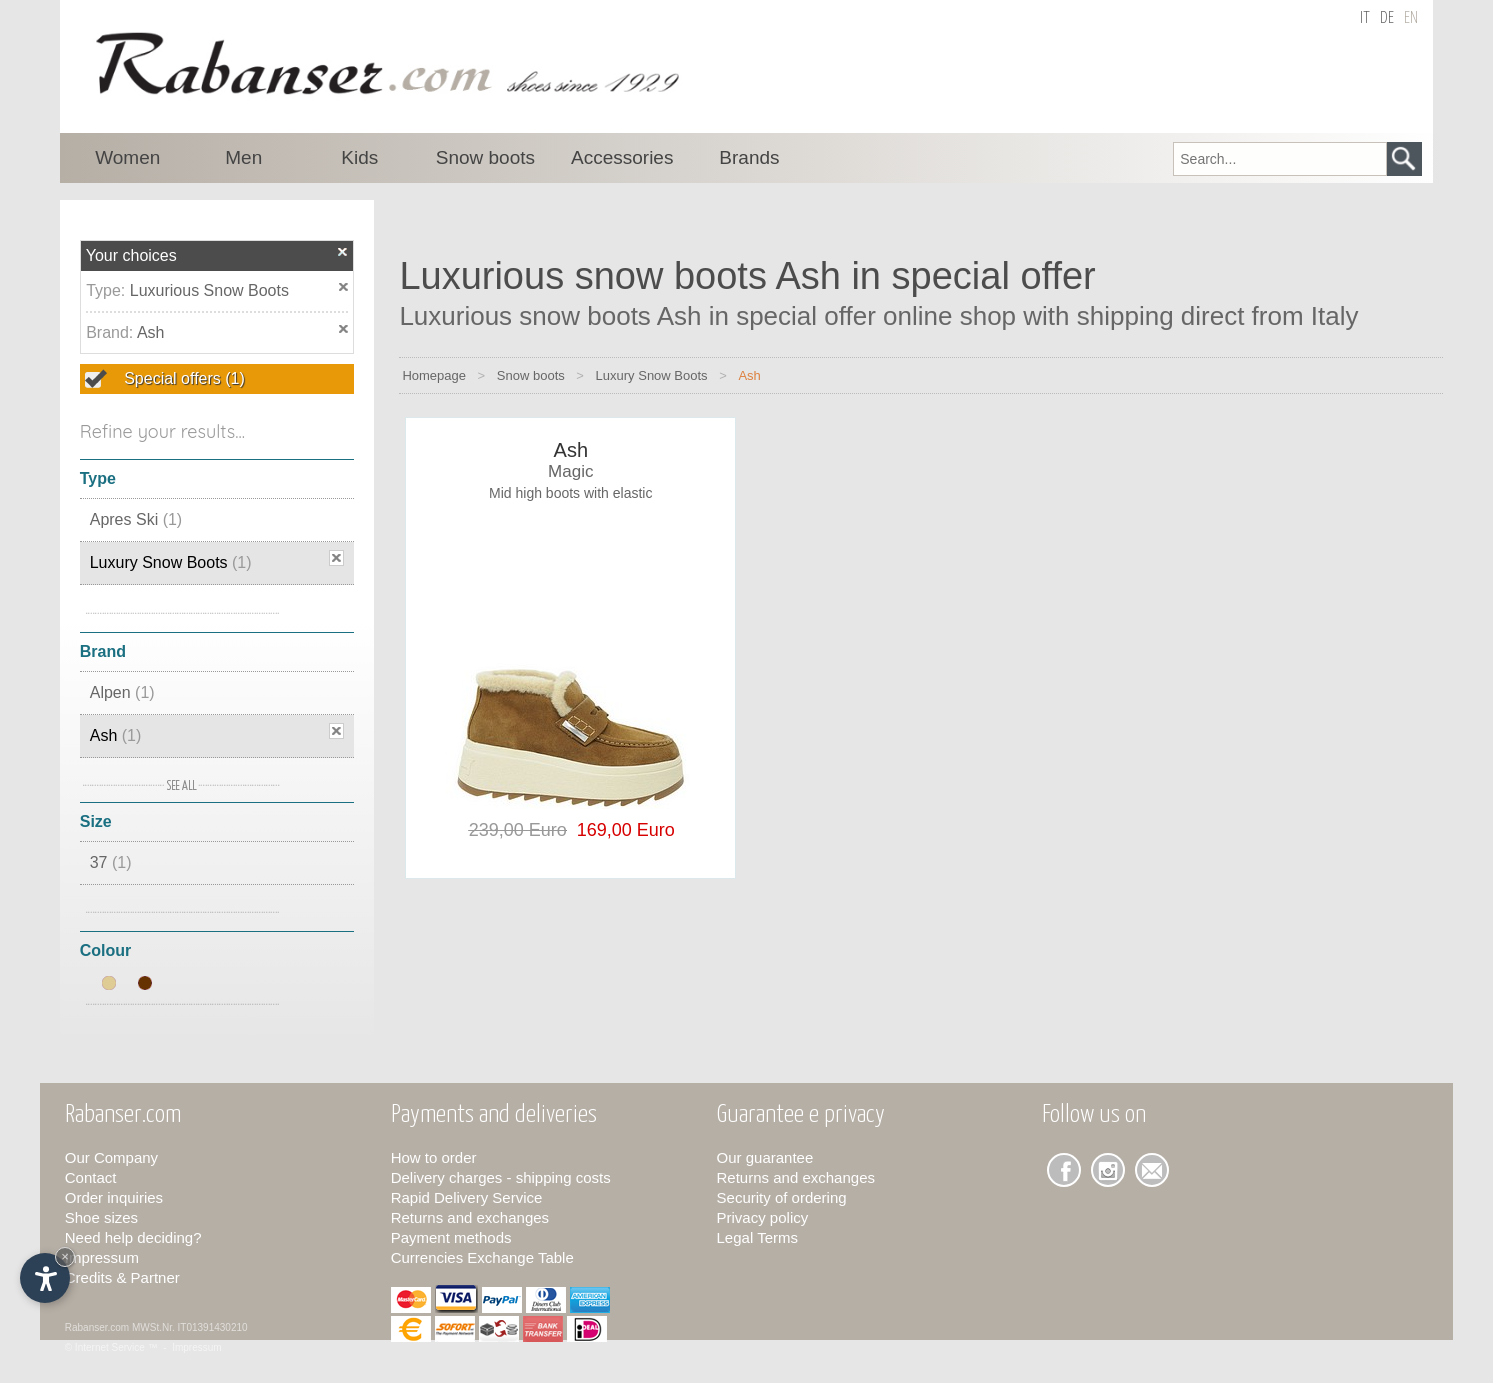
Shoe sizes (101, 1217)
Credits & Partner (122, 1277)
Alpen (122, 692)
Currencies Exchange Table (482, 1257)
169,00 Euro (621, 830)
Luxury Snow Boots (171, 562)
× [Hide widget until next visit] (65, 1256)
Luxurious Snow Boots (209, 290)
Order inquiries (114, 1197)
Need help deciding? (133, 1237)
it (1365, 18)
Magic (570, 471)
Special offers (182, 378)
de (1387, 18)
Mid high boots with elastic (570, 493)
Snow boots (531, 375)
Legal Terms (757, 1237)
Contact (91, 1177)
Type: (108, 290)
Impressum (102, 1257)
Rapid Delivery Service (467, 1197)
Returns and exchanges (470, 1217)
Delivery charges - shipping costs (501, 1177)
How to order (434, 1157)
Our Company (111, 1157)
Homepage (434, 375)
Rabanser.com (97, 1327)
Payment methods (451, 1237)
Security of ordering (782, 1197)
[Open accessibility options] (45, 1278)
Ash (151, 332)
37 (111, 862)
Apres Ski (136, 519)
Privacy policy (763, 1217)
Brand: (111, 332)
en (1411, 18)
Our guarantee (765, 1157)
